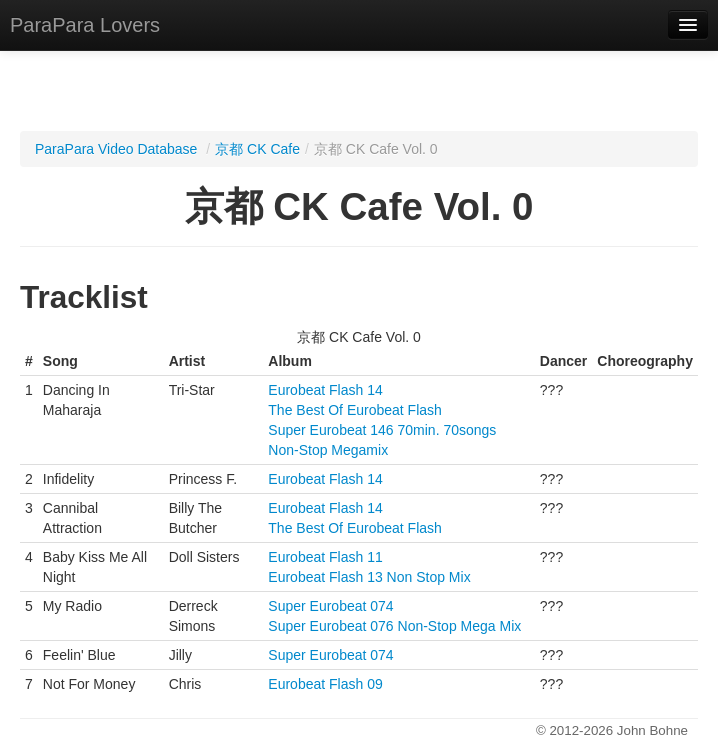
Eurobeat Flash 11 (325, 557)
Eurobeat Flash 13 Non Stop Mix (369, 577)
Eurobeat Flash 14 (325, 390)
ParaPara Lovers (85, 25)
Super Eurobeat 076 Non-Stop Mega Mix (394, 626)
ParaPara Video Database (116, 149)
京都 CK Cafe (257, 149)
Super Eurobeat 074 (330, 606)
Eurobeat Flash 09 (325, 684)
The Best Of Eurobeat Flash (355, 410)
